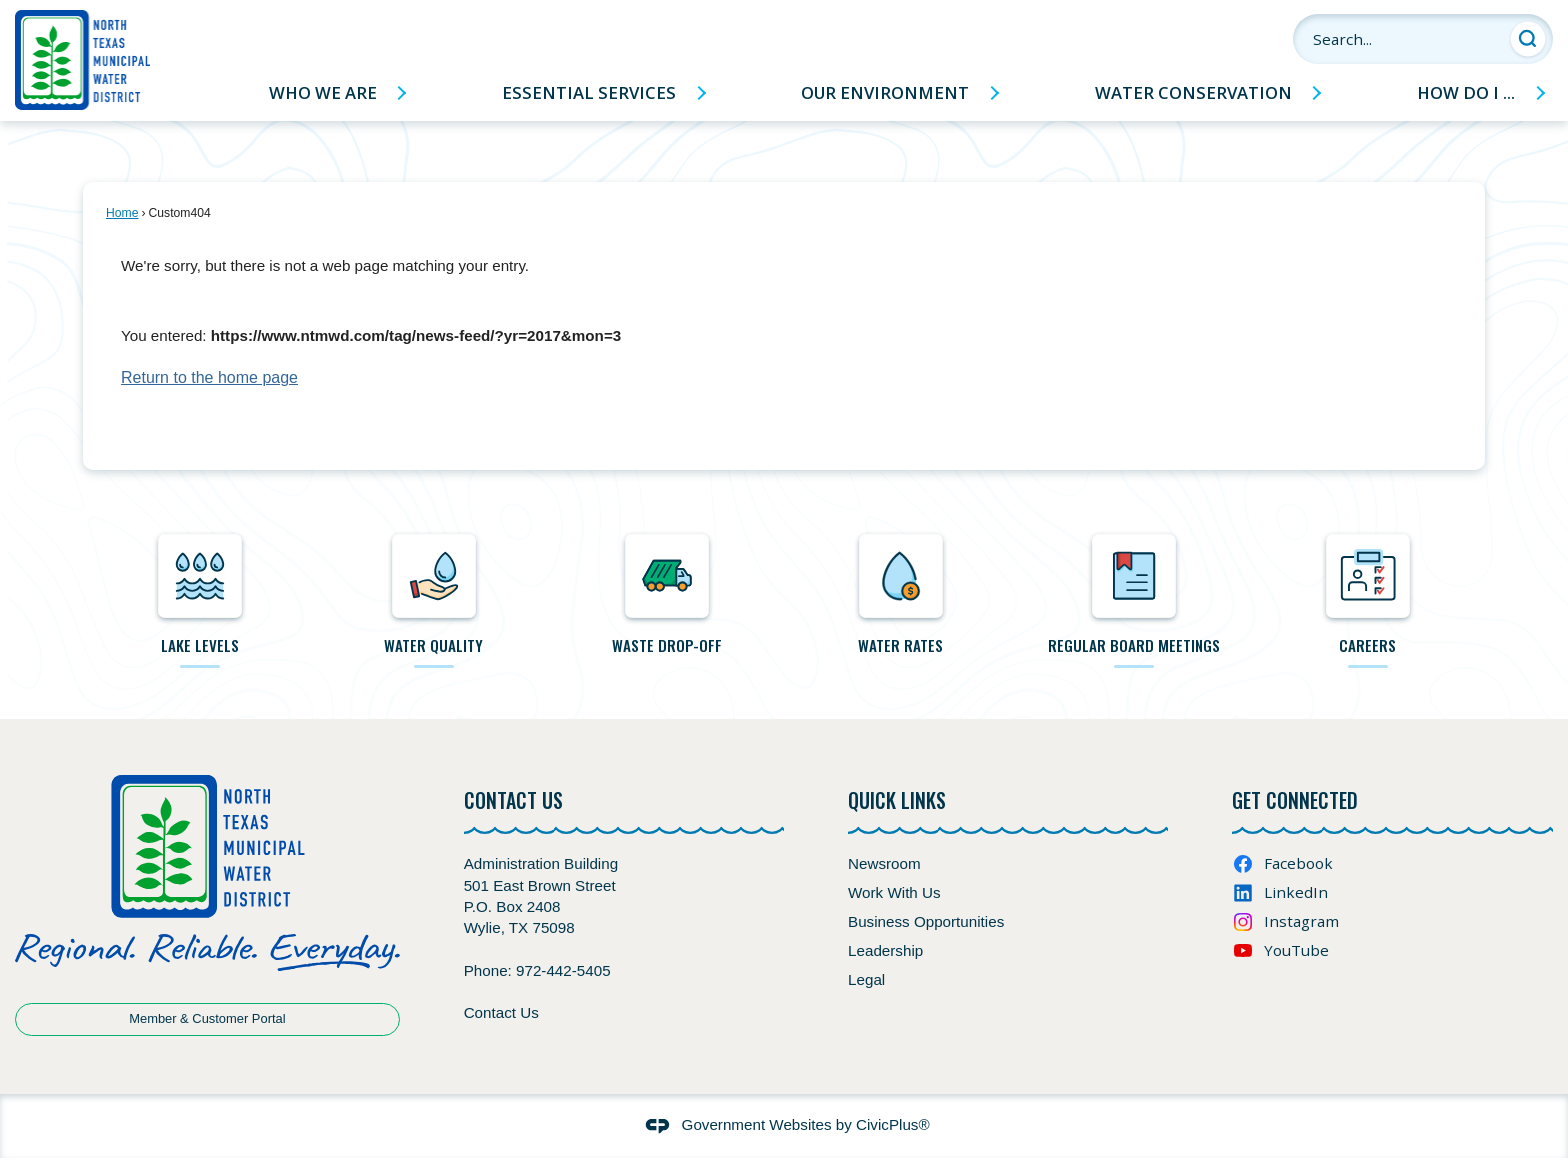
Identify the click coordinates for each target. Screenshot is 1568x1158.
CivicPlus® (893, 1124)
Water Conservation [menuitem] (1193, 92)
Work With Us (894, 892)
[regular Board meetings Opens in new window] (1135, 594)
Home (122, 213)
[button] (1528, 39)
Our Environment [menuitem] (885, 92)
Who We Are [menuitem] (323, 92)
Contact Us (501, 1012)
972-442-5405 (563, 970)
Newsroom (884, 863)
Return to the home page (209, 377)
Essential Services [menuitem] (589, 92)
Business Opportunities (926, 921)
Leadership (885, 950)
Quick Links (897, 800)
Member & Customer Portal (207, 1018)
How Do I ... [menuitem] (1466, 92)
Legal (866, 979)
